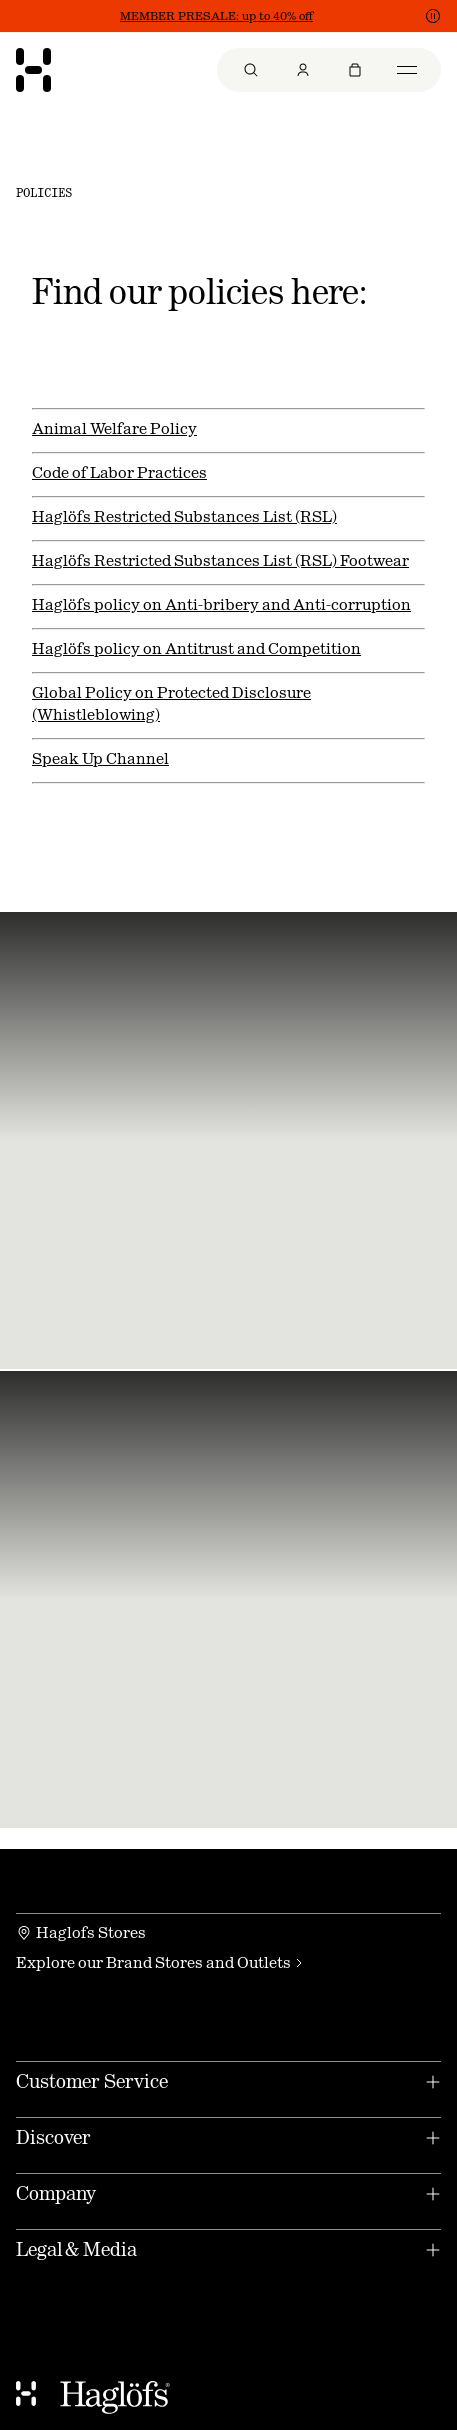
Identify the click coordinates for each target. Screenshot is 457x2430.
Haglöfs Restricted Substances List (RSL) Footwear (220, 560)
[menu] (329, 70)
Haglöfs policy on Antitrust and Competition (196, 648)
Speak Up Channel (100, 758)
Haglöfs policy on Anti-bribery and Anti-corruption (221, 604)
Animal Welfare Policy (114, 428)
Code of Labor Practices (119, 472)
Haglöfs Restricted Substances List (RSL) (184, 516)
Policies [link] (44, 193)
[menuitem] (251, 70)
